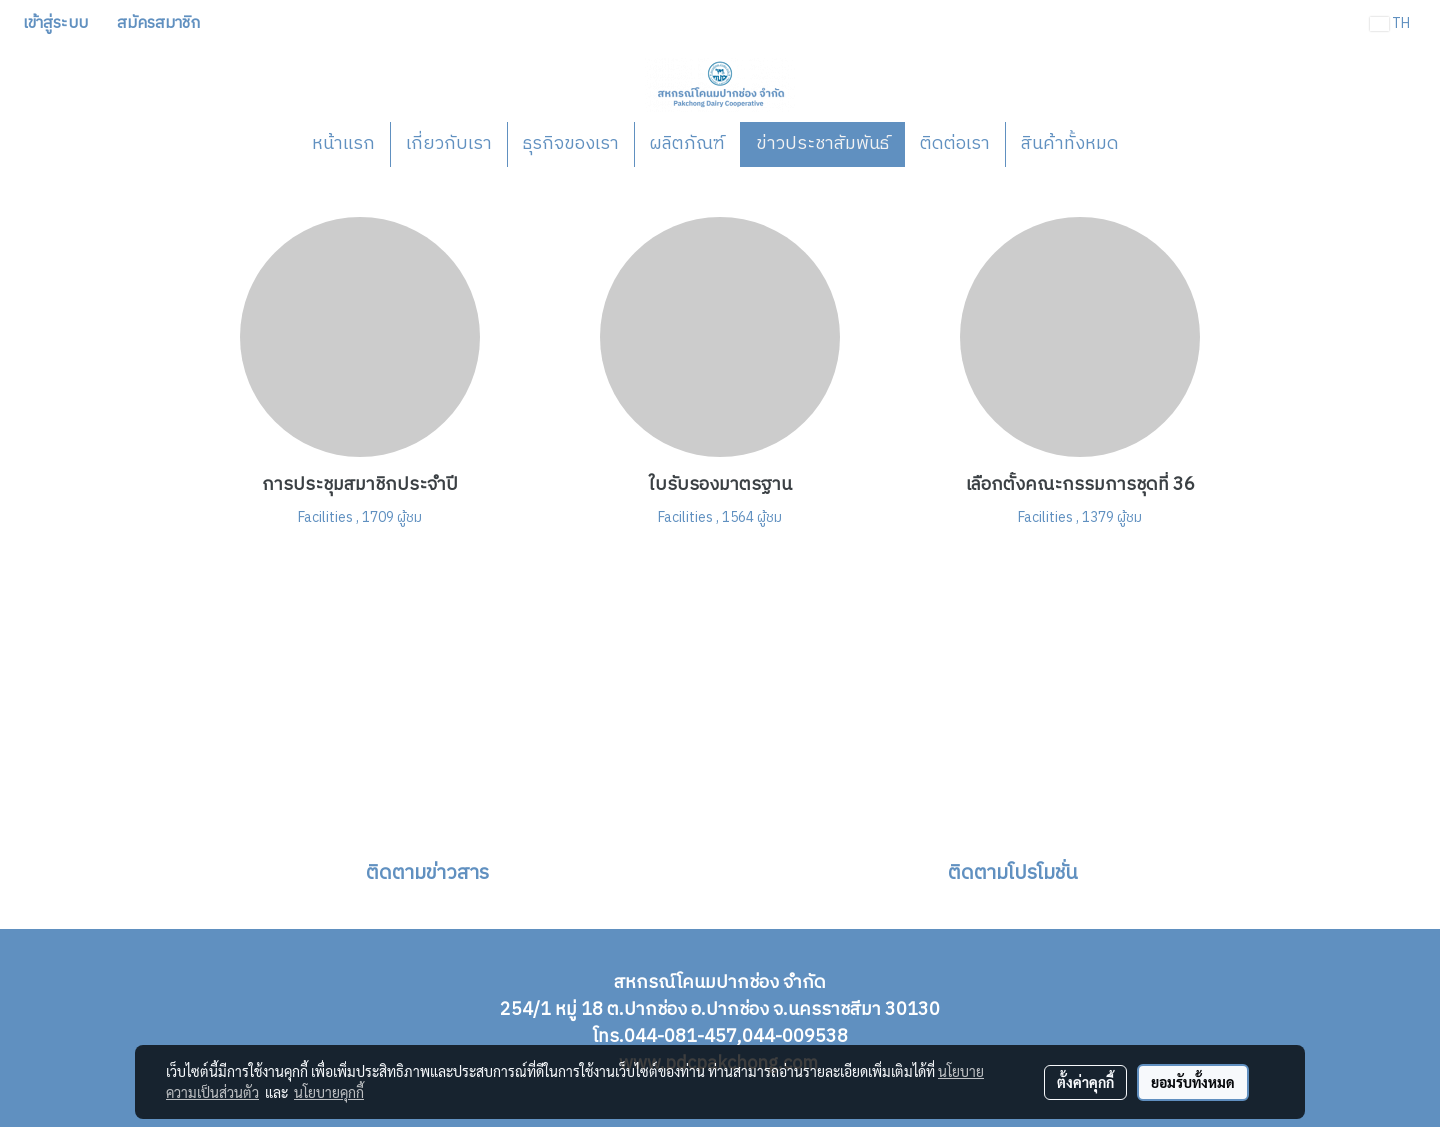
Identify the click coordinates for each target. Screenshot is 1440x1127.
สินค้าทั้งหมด (1070, 144)
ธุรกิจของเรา (571, 144)
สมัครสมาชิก (158, 23)
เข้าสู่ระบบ (55, 23)
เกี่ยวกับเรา (449, 144)
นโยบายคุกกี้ (329, 1092)
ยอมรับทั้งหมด (1193, 1082)
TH (1390, 23)
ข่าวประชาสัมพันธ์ (822, 144)
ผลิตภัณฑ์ (687, 144)
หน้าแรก (343, 144)
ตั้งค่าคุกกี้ (1085, 1082)
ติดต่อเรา (955, 144)
